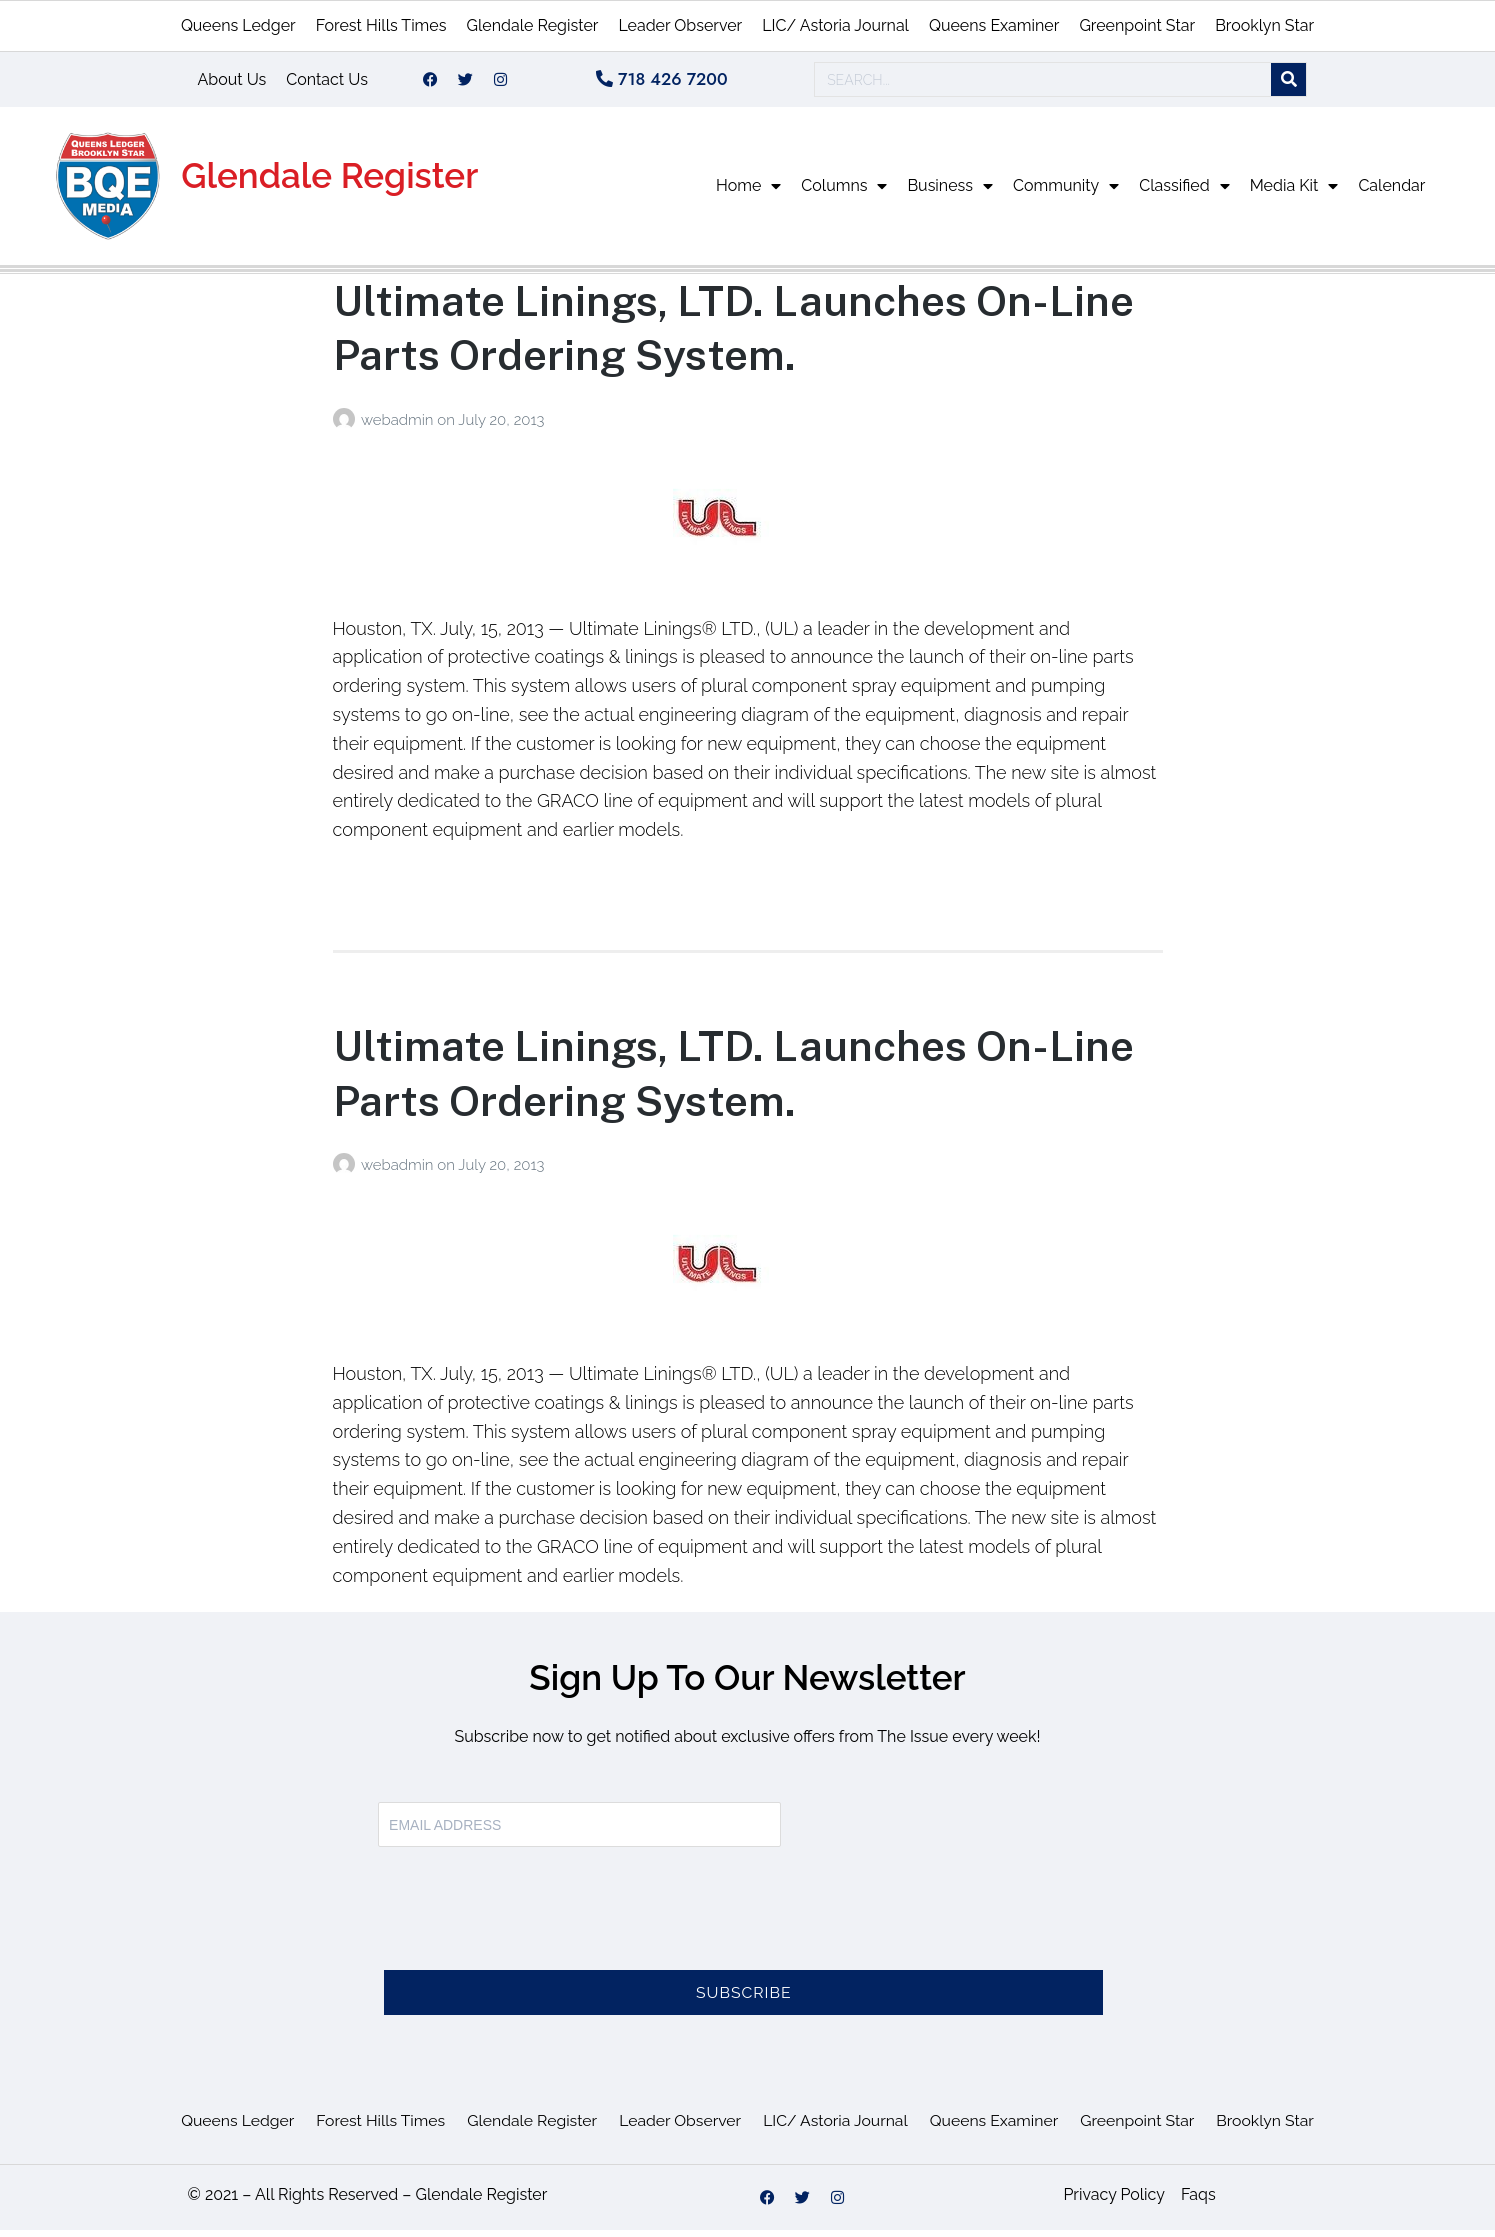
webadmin (399, 427)
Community (1066, 193)
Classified (1184, 193)
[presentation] (530, 1928)
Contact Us (327, 82)
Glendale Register (532, 25)
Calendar (1391, 192)
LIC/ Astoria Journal (835, 25)
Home (748, 193)
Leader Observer (680, 25)
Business (950, 193)
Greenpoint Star (1137, 25)
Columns (844, 193)
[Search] (1288, 83)
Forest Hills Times (381, 25)
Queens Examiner (994, 25)
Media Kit (1294, 193)
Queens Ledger (238, 25)
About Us (232, 82)
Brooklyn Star (1264, 25)
